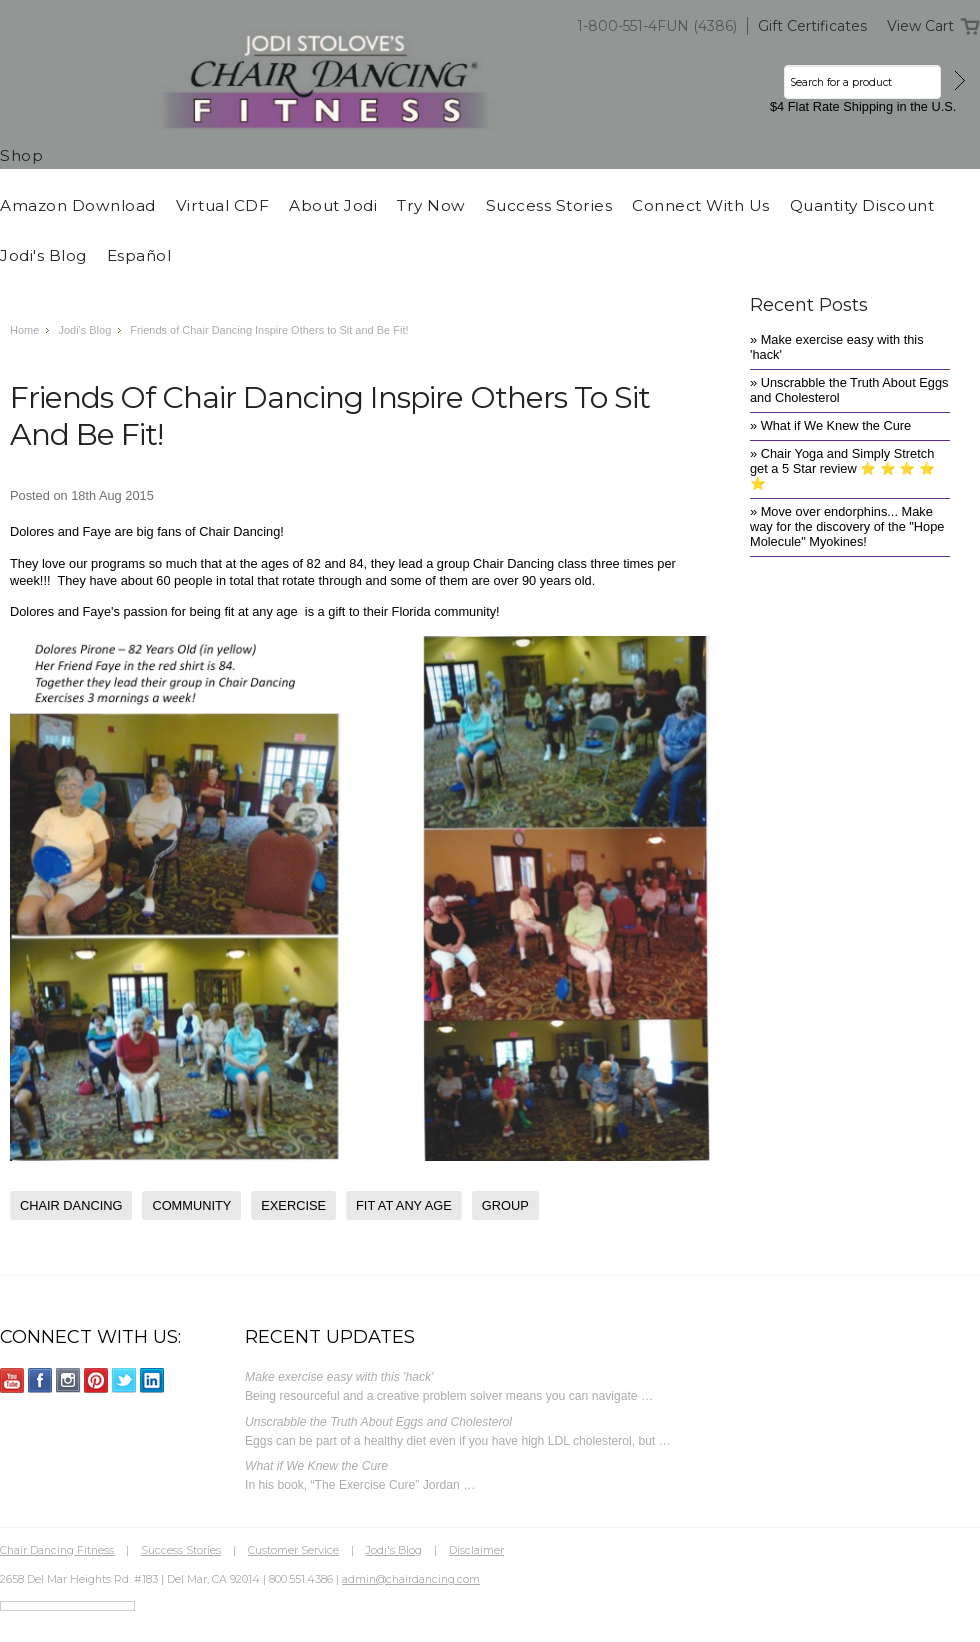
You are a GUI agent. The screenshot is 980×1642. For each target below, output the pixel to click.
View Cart (920, 26)
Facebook (40, 1380)
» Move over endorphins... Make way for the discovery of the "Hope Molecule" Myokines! (847, 526)
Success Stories (181, 1550)
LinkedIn (152, 1380)
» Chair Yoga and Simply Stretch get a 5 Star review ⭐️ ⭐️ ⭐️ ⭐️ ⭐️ (842, 468)
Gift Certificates (812, 26)
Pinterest (96, 1380)
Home (24, 330)
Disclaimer (476, 1550)
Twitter (124, 1380)
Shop (21, 155)
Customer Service (293, 1550)
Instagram (68, 1380)
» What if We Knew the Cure (830, 425)
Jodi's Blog (84, 330)
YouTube (12, 1380)
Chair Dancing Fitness (57, 1550)
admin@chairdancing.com (411, 1579)
